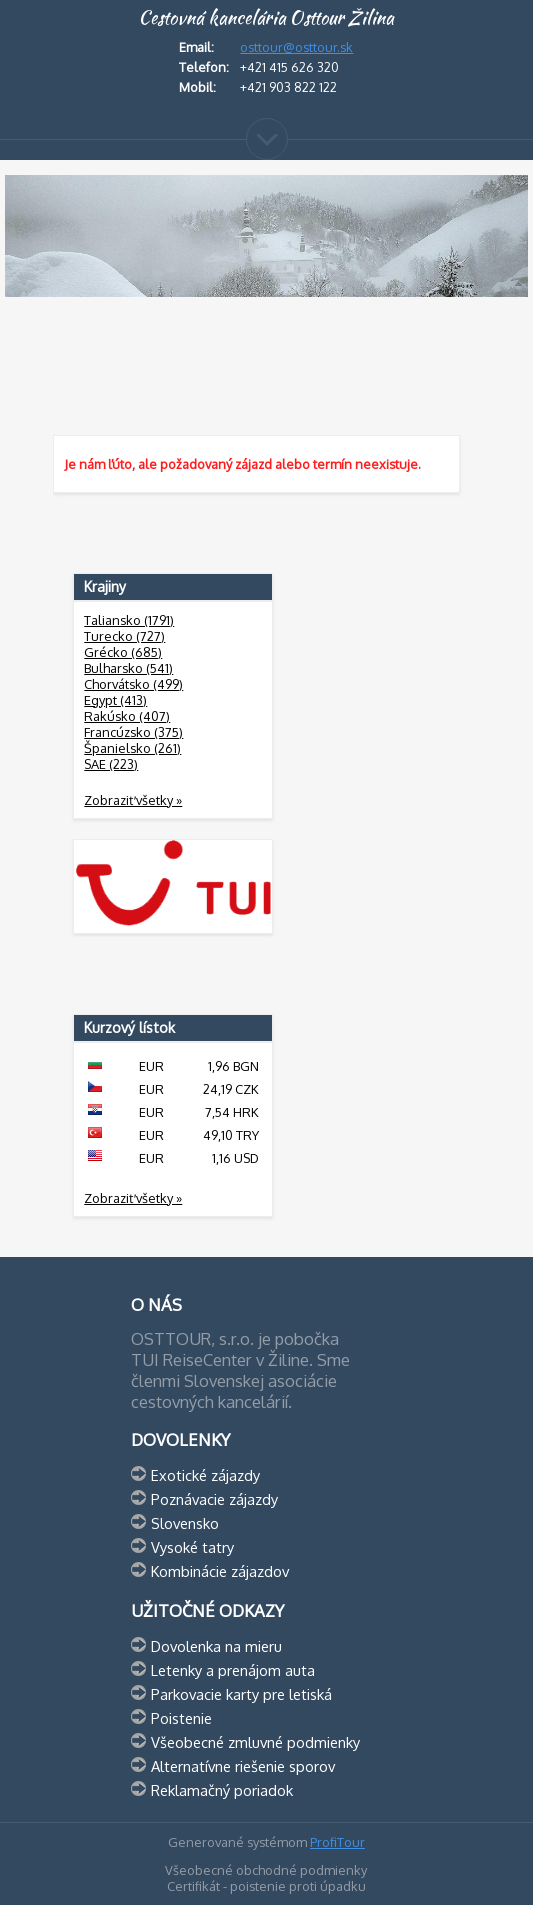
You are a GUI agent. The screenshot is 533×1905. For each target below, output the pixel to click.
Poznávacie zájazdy (214, 1499)
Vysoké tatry (192, 1547)
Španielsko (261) (132, 748)
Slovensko (185, 1523)
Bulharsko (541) (128, 668)
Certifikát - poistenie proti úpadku (266, 1886)
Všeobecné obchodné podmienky (266, 1870)
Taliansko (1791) (129, 620)
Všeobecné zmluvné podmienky (255, 1742)
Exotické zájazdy (205, 1475)
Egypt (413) (115, 700)
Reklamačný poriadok (222, 1790)
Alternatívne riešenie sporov (243, 1766)
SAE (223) (111, 764)
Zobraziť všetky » (133, 800)
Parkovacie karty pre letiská (241, 1694)
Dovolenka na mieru (216, 1646)
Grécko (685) (123, 652)
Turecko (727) (124, 636)
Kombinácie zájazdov (220, 1571)
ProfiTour (337, 1842)
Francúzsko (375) (133, 732)
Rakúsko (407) (127, 716)
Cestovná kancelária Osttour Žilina (266, 18)
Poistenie (181, 1718)
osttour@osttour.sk (296, 47)
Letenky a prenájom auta (233, 1670)
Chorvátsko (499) (133, 684)
